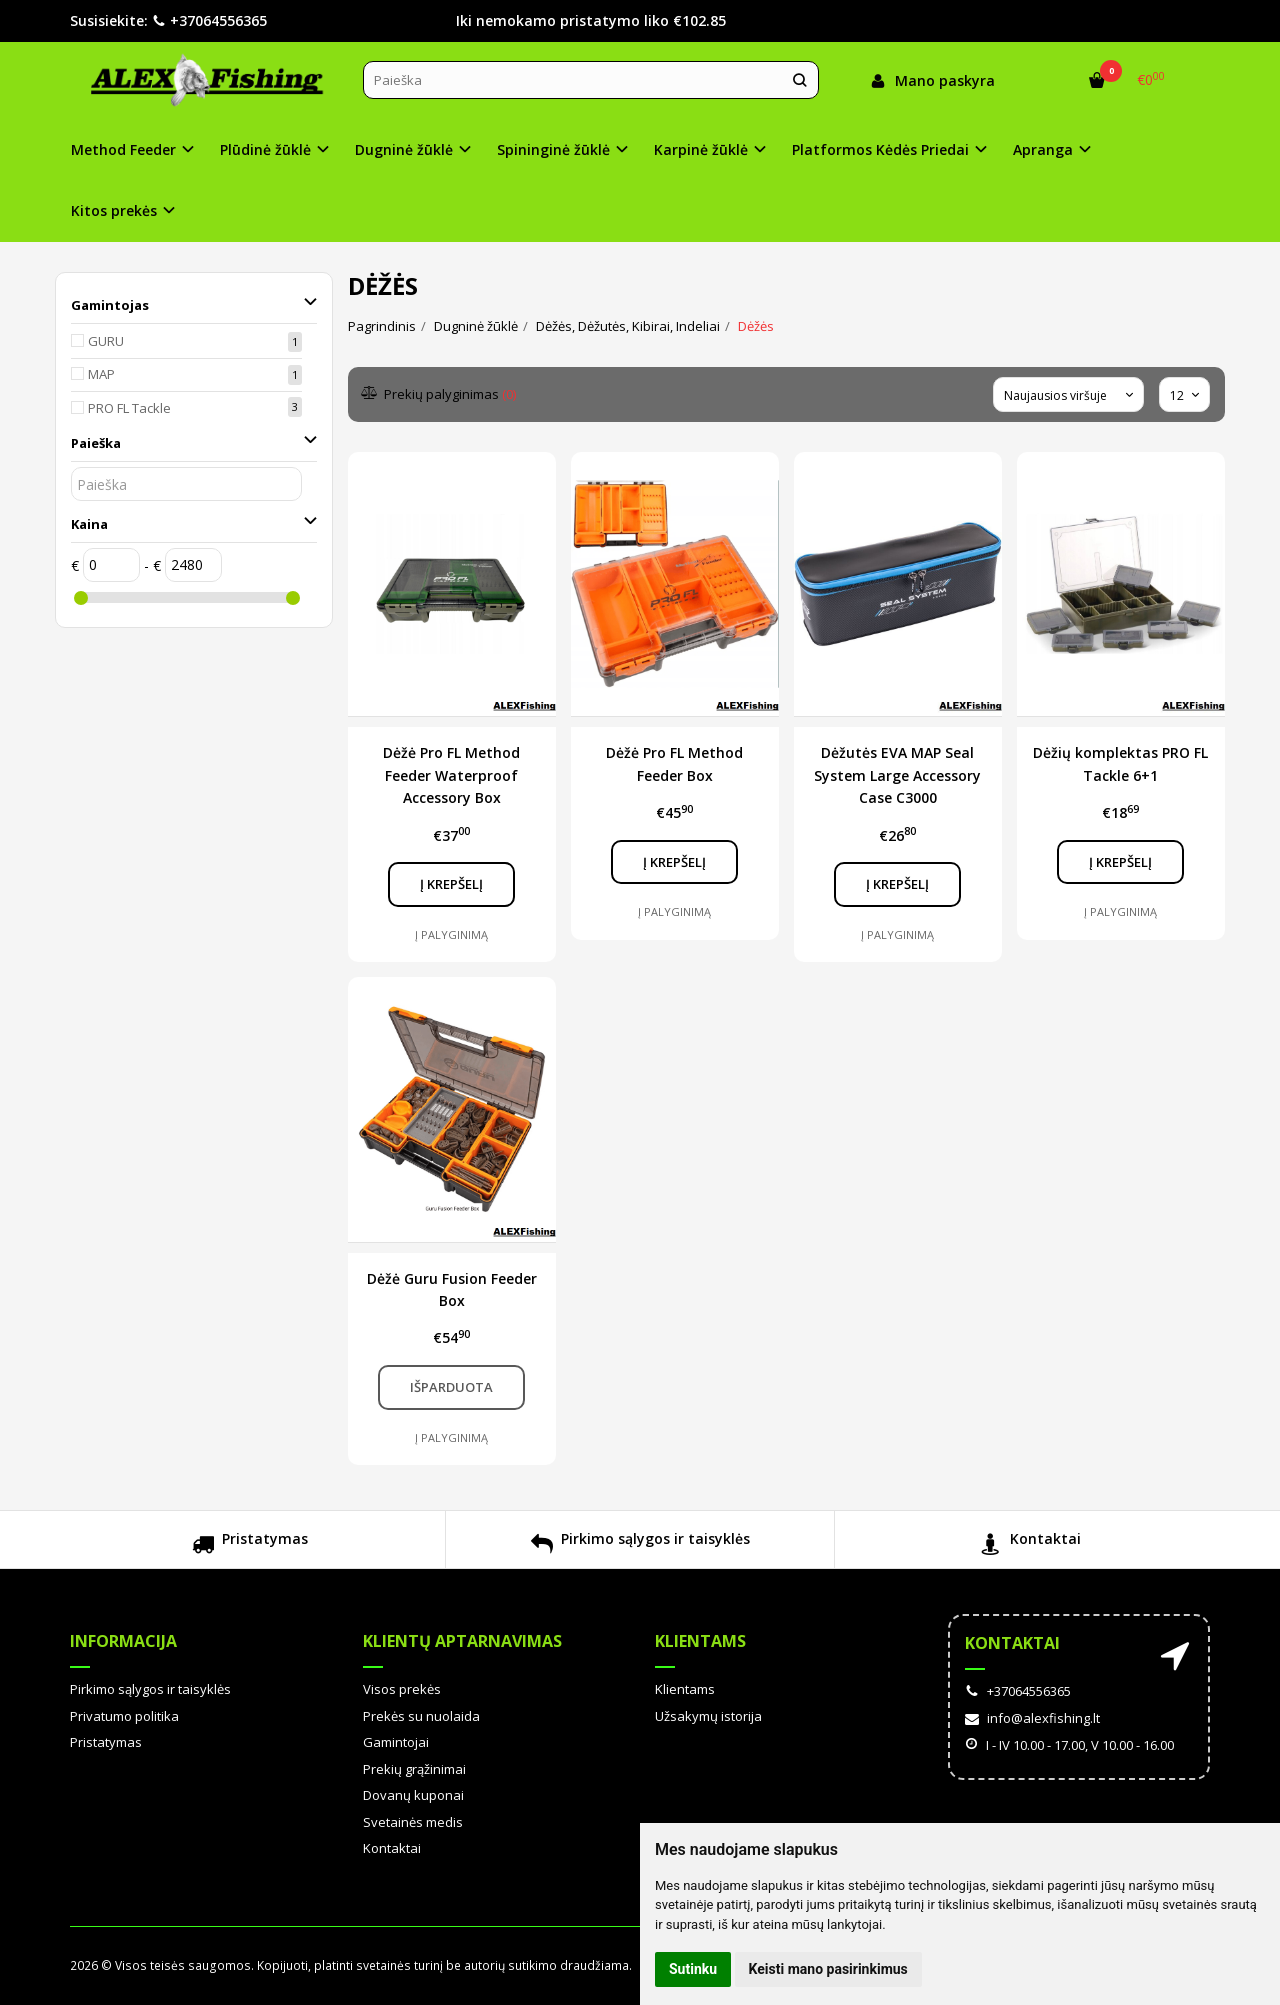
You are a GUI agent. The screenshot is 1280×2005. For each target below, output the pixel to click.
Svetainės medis (413, 1822)
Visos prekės (402, 1689)
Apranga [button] (1043, 149)
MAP (101, 374)
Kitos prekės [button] (114, 210)
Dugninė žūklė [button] (404, 149)
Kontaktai (1030, 1546)
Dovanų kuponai (413, 1795)
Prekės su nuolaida (421, 1716)
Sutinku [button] (693, 1969)
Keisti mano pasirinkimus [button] (828, 1969)
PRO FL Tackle (129, 408)
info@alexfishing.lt (1032, 1718)
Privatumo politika (124, 1716)
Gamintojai (396, 1742)
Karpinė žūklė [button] (701, 149)
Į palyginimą (451, 934)
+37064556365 (209, 20)
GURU (106, 341)
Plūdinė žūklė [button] (265, 149)
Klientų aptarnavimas (462, 1641)
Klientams (700, 1641)
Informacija (123, 1641)
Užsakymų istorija (708, 1716)
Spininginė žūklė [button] (553, 149)
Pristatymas (250, 1546)
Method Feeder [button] (123, 149)
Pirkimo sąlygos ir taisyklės (640, 1546)
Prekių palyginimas (439, 394)
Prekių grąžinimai (414, 1769)
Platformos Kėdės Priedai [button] (880, 149)
